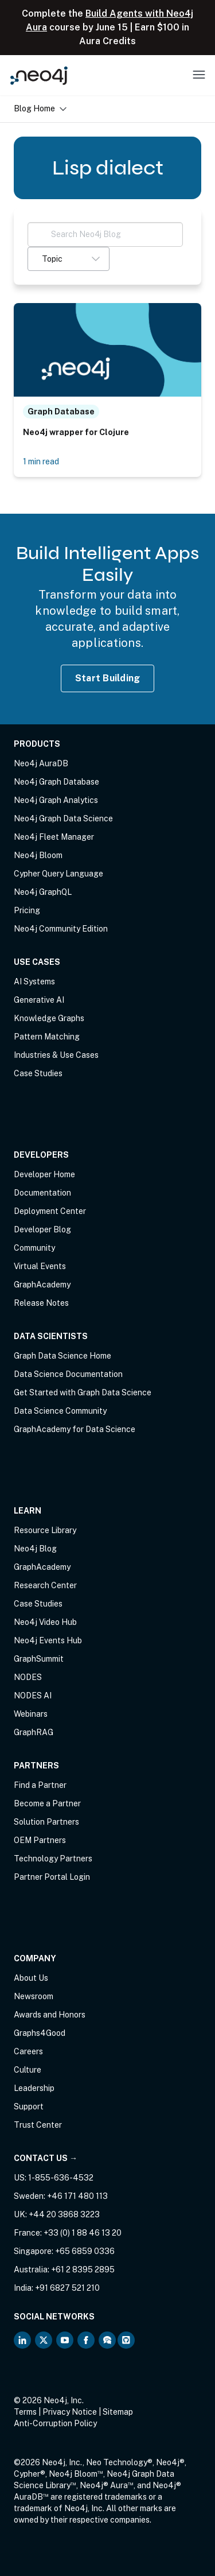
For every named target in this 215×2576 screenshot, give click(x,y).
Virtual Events (40, 1266)
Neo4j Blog (35, 1548)
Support (29, 2106)
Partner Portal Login (52, 1876)
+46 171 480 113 (77, 2196)
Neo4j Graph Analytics (56, 800)
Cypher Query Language (58, 873)
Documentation (42, 1192)
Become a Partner (47, 1803)
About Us (31, 1978)
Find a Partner (40, 1785)
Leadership (34, 2088)
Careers (28, 2051)
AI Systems (34, 981)
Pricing (27, 910)
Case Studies (38, 1073)
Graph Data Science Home (62, 1355)
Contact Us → (45, 2158)
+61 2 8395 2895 (83, 2269)
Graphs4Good (39, 2033)
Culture (27, 2069)
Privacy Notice (69, 2411)
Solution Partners (46, 1821)
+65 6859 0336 (85, 2251)
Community (34, 1247)
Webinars (31, 1713)
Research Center (45, 1585)
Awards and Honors (49, 2014)
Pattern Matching (47, 1036)
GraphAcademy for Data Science (74, 1429)
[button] (69, 259)
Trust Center (38, 2124)
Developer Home (44, 1174)
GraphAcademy (42, 1284)
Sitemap (118, 2411)
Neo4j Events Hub (48, 1640)
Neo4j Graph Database (56, 781)
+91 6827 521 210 (67, 2287)
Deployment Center (50, 1211)
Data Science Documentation (68, 1374)
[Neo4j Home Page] (39, 75)
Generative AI (39, 999)
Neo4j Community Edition (61, 928)
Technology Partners (53, 1858)
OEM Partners (40, 1840)
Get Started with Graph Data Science (82, 1392)
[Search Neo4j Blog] (105, 234)
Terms (25, 2411)
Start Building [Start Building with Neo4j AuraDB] (107, 678)
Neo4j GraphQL (43, 892)
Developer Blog (42, 1229)
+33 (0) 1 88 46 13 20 (83, 2232)
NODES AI (33, 1695)
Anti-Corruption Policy (55, 2423)
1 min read (41, 461)
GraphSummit (39, 1658)
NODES (28, 1677)
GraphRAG (33, 1732)
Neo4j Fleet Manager (54, 836)
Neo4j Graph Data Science (63, 818)
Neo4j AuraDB (41, 763)
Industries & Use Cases (56, 1055)
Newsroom (33, 1996)
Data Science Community (60, 1410)
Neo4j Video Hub (45, 1622)
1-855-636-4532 (60, 2177)
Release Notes (41, 1303)
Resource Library (45, 1530)
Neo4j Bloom (38, 855)
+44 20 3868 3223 (64, 2214)
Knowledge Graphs (49, 1018)
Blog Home (40, 108)
